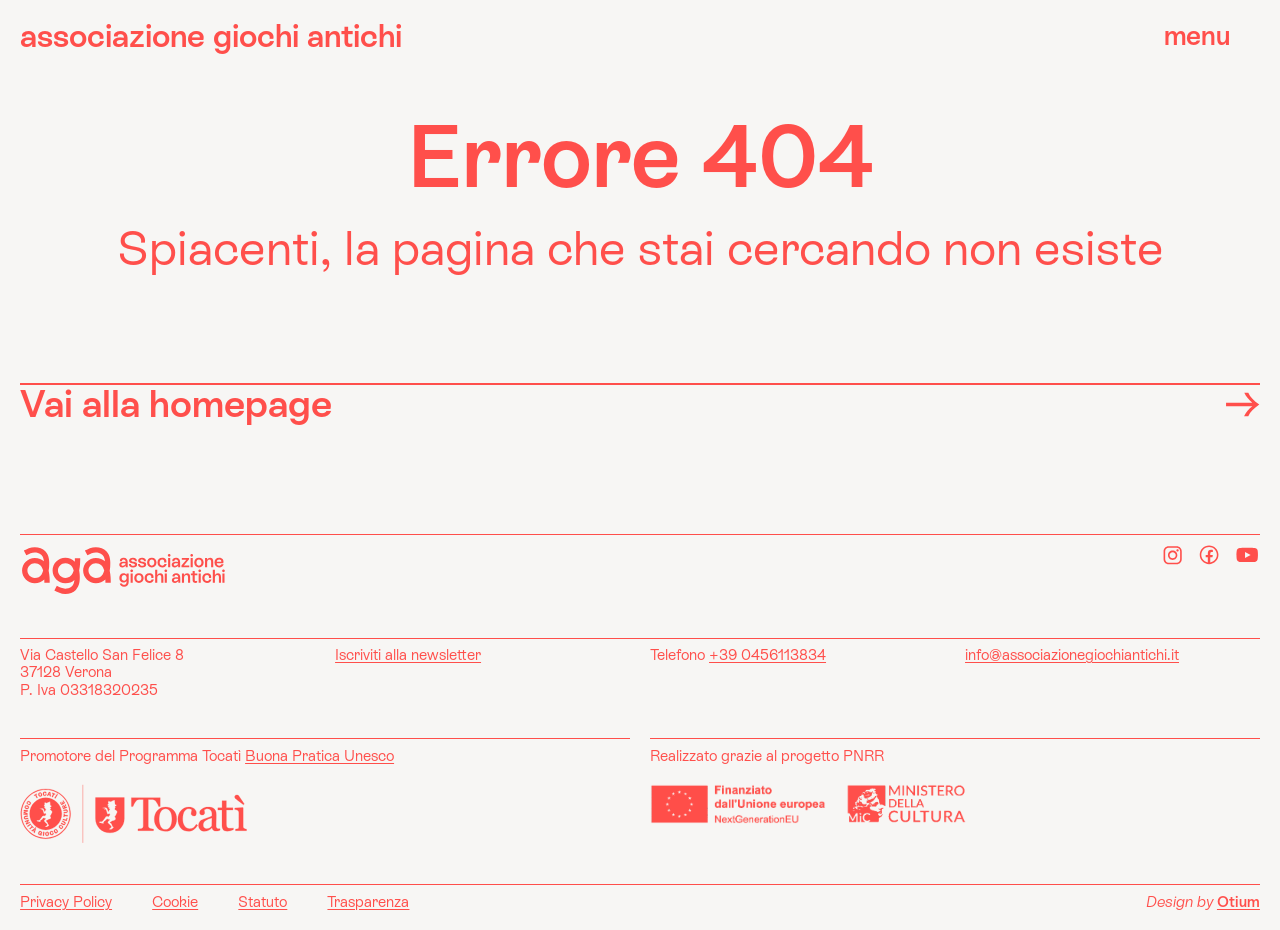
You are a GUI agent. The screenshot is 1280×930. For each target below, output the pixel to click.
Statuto (262, 901)
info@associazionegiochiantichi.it (1072, 654)
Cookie (175, 901)
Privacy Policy (66, 901)
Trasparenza (368, 901)
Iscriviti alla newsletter (408, 654)
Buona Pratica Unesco (319, 755)
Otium (1238, 901)
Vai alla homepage (640, 403)
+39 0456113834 (767, 654)
